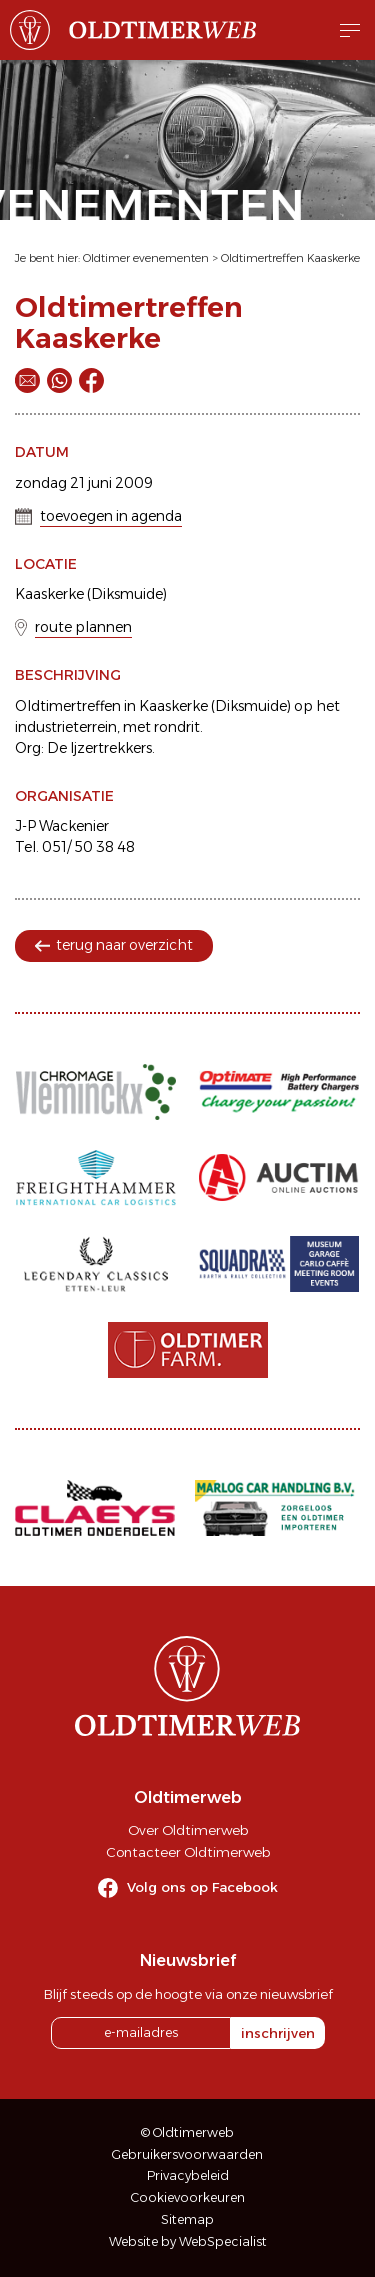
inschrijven (278, 2033)
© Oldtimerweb (187, 2132)
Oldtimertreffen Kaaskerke (290, 258)
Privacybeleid (188, 2175)
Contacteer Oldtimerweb (188, 1852)
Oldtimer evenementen (146, 258)
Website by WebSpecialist (188, 2241)
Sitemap (187, 2219)
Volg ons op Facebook (202, 1887)
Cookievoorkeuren (188, 2197)
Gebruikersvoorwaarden (187, 2154)
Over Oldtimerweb (188, 1830)
